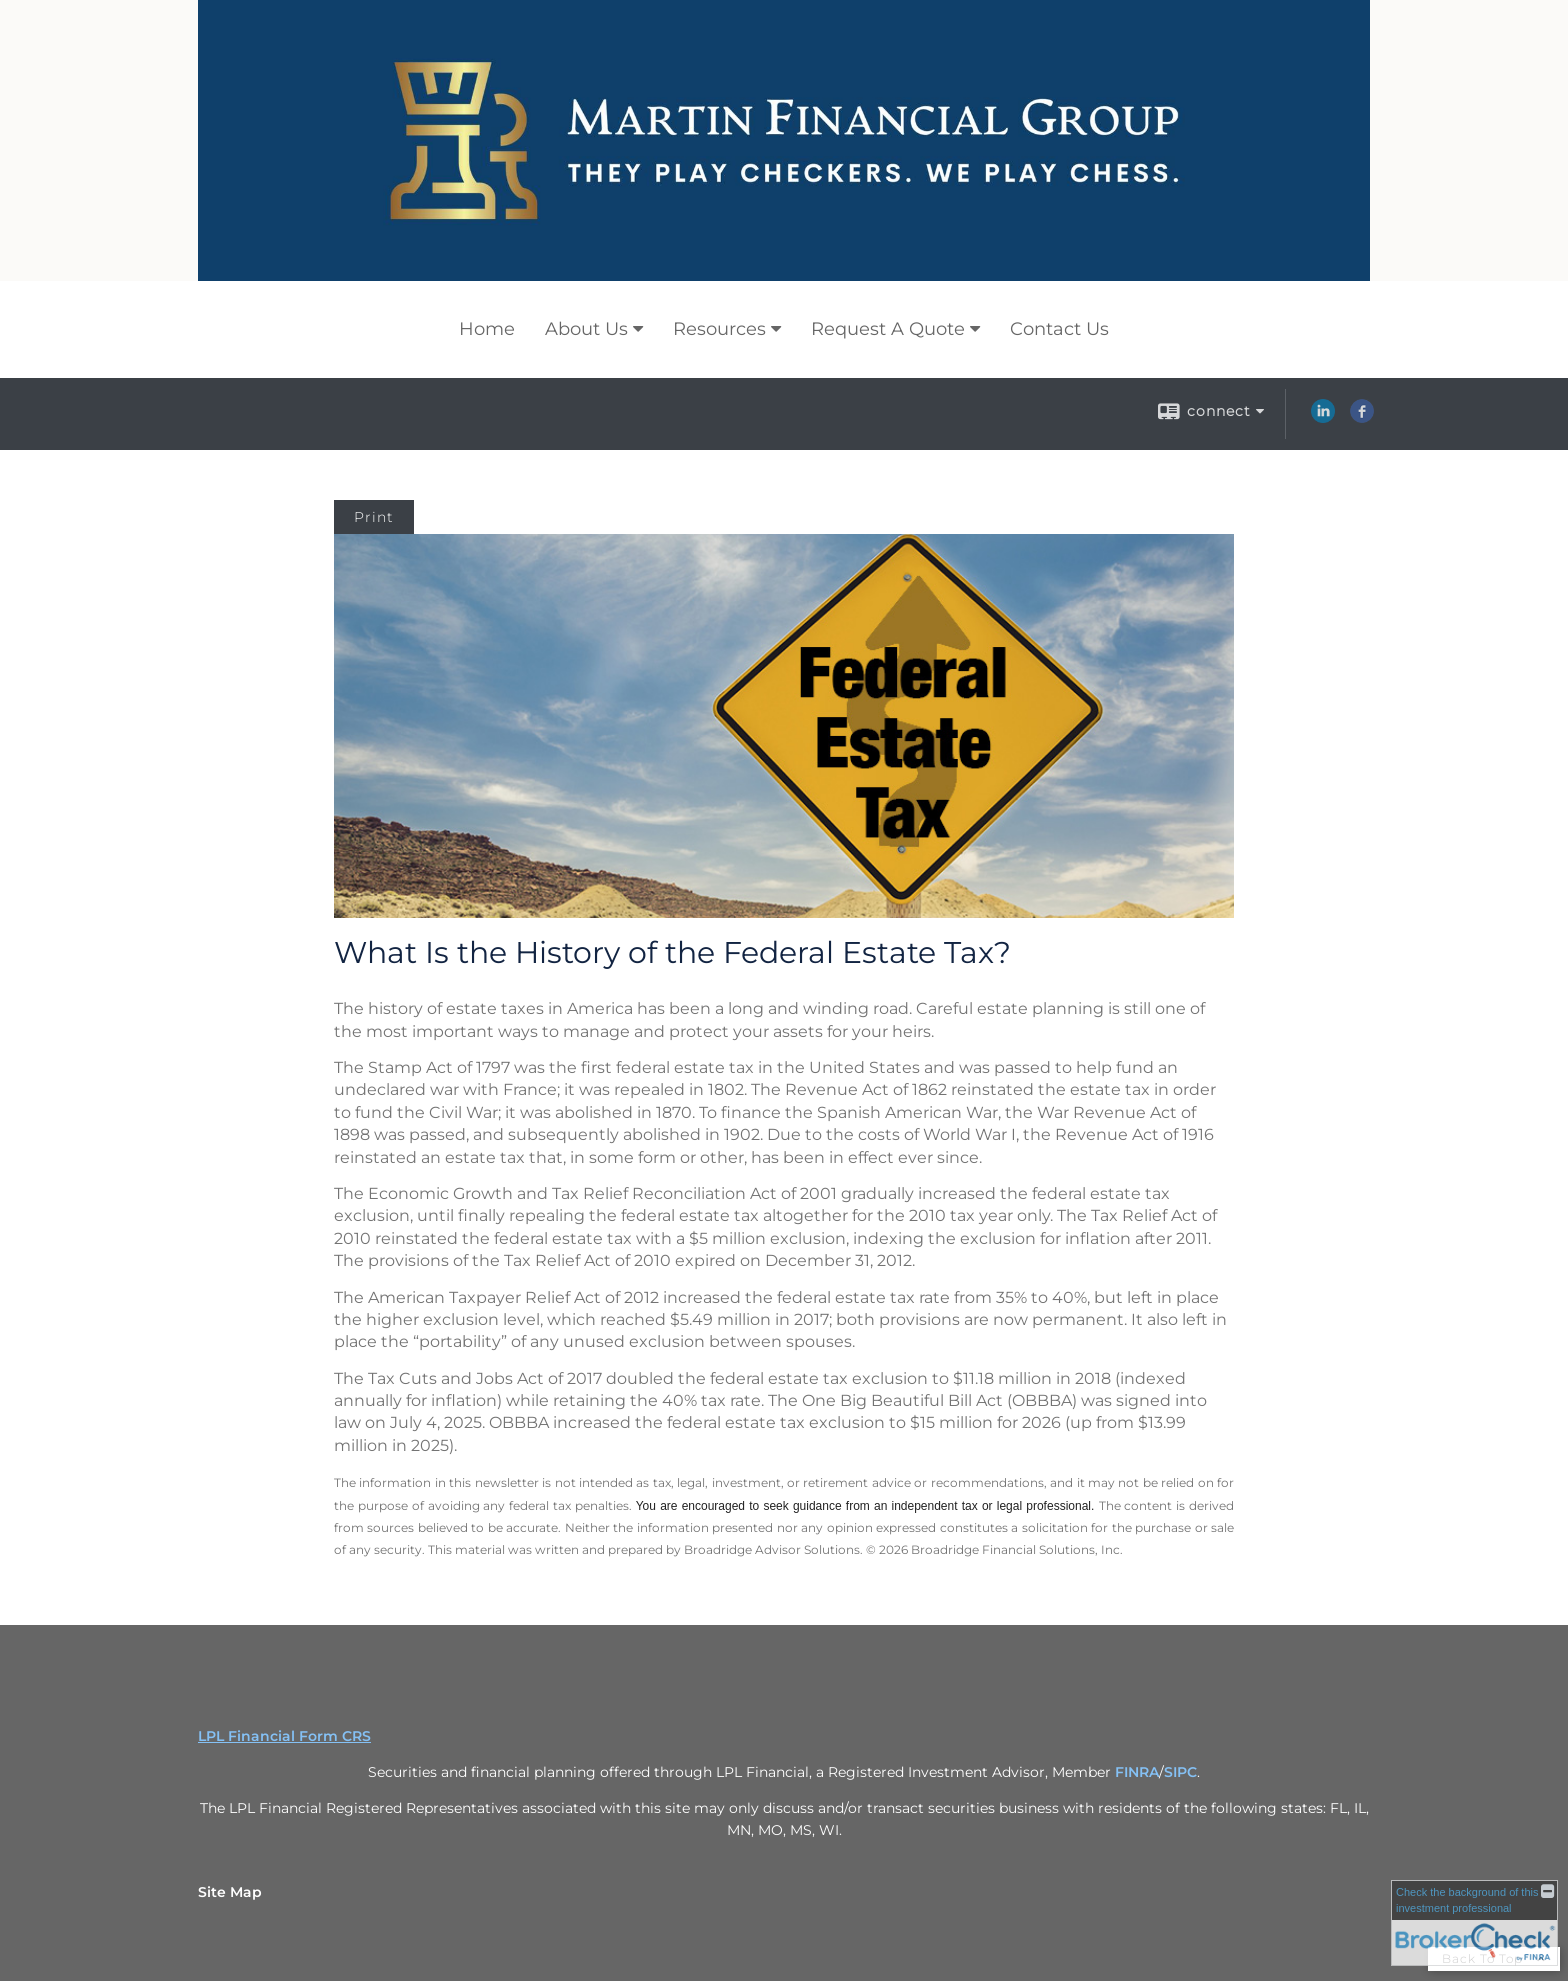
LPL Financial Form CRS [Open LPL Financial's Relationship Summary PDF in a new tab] (284, 1736)
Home (487, 329)
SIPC (1180, 1772)
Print (374, 517)
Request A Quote (888, 329)
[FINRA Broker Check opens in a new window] (1474, 1923)
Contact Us (1059, 329)
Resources (719, 329)
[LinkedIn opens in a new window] (1323, 418)
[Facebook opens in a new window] (1362, 418)
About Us (586, 329)
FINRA (1137, 1772)
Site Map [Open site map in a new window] (230, 1892)
